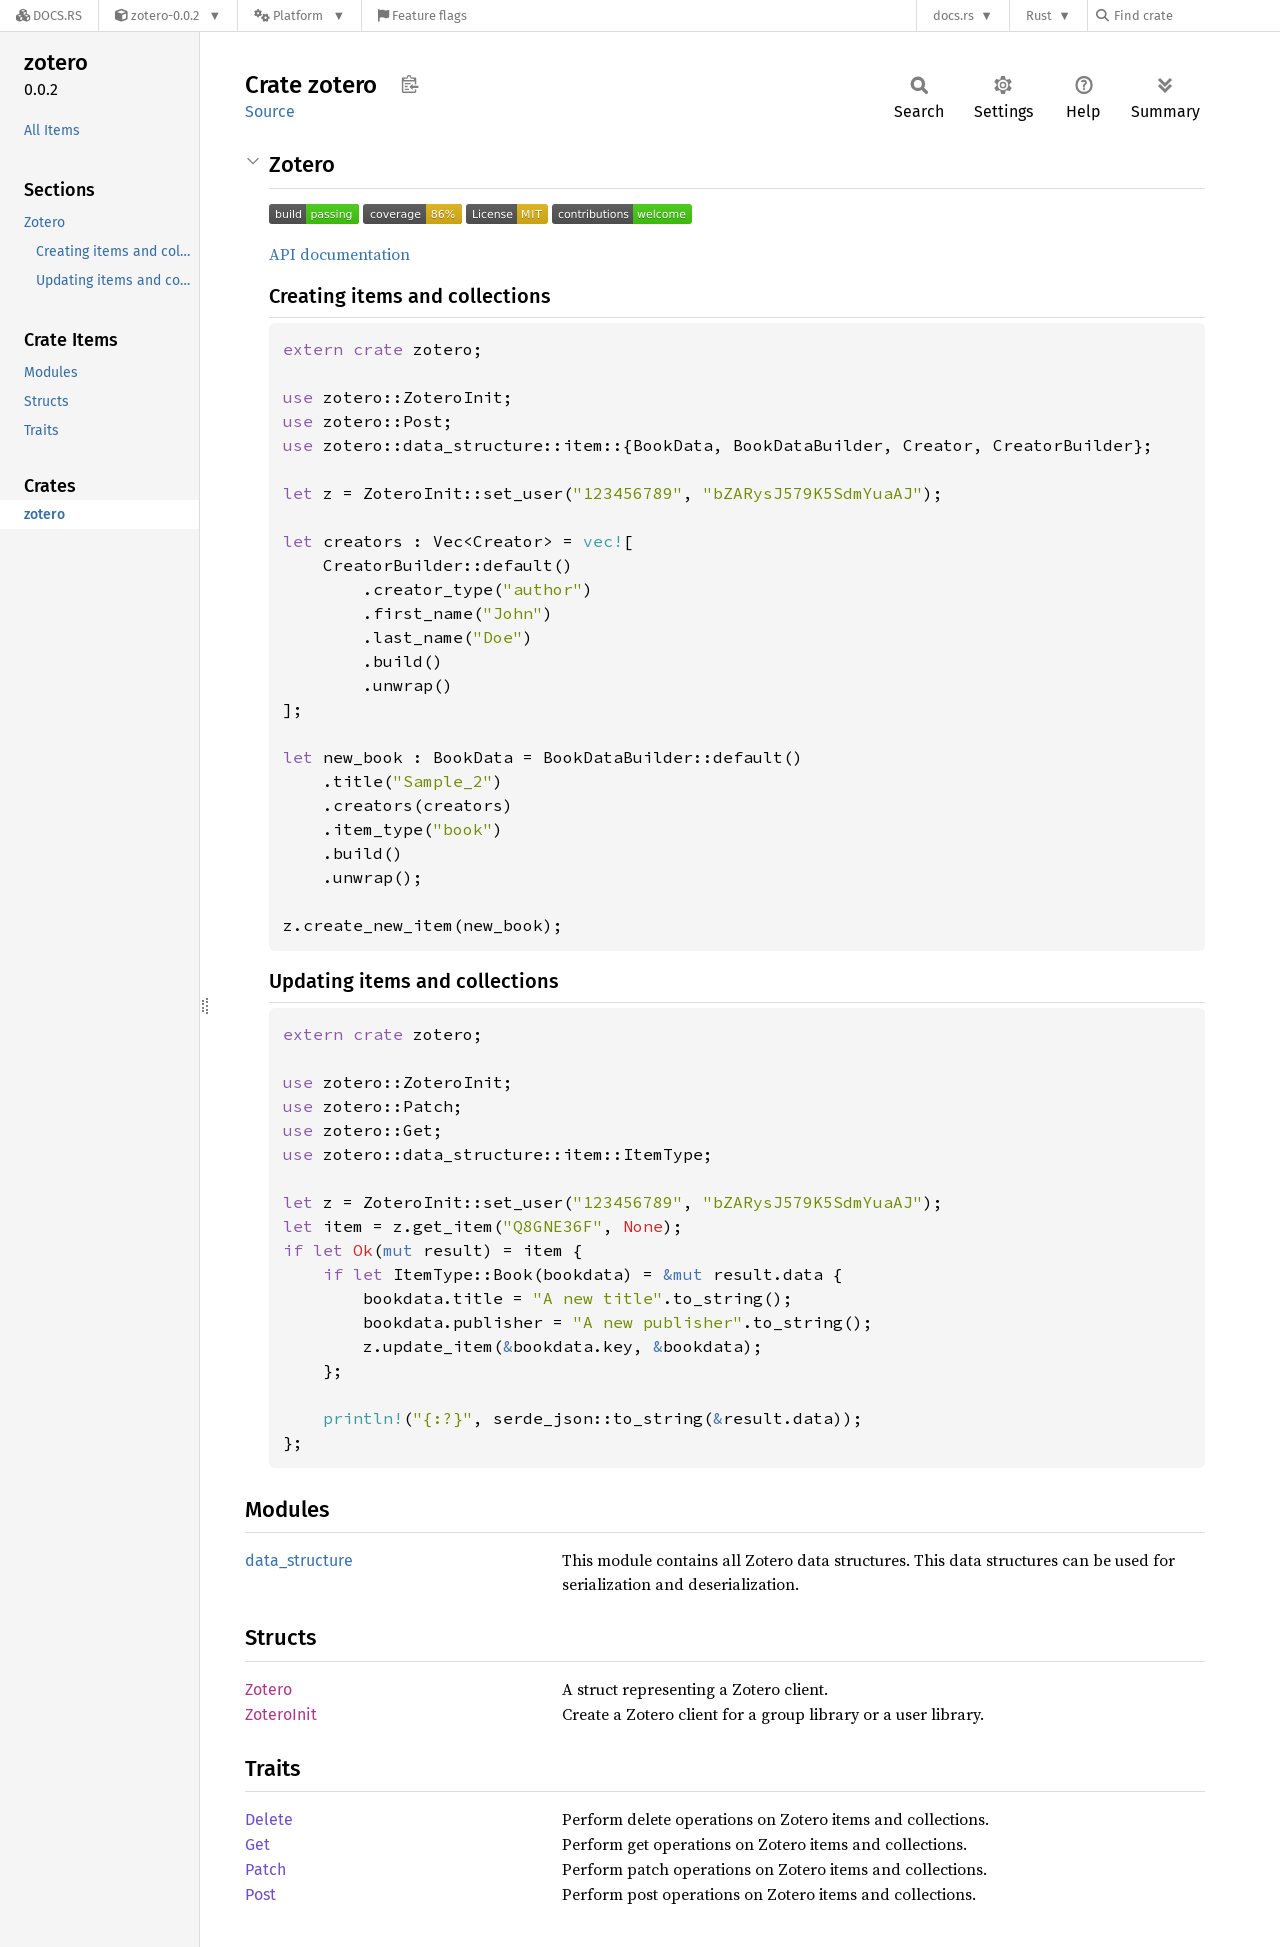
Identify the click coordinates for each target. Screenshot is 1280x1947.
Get (257, 1844)
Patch (265, 1869)
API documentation (339, 254)
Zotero (268, 1689)
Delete (269, 1819)
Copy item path (409, 84)
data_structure (299, 1560)
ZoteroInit (281, 1714)
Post (260, 1894)
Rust (1039, 15)
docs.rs (953, 15)
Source (270, 111)
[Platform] (299, 15)
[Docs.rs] (49, 15)
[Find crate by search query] (1196, 15)
